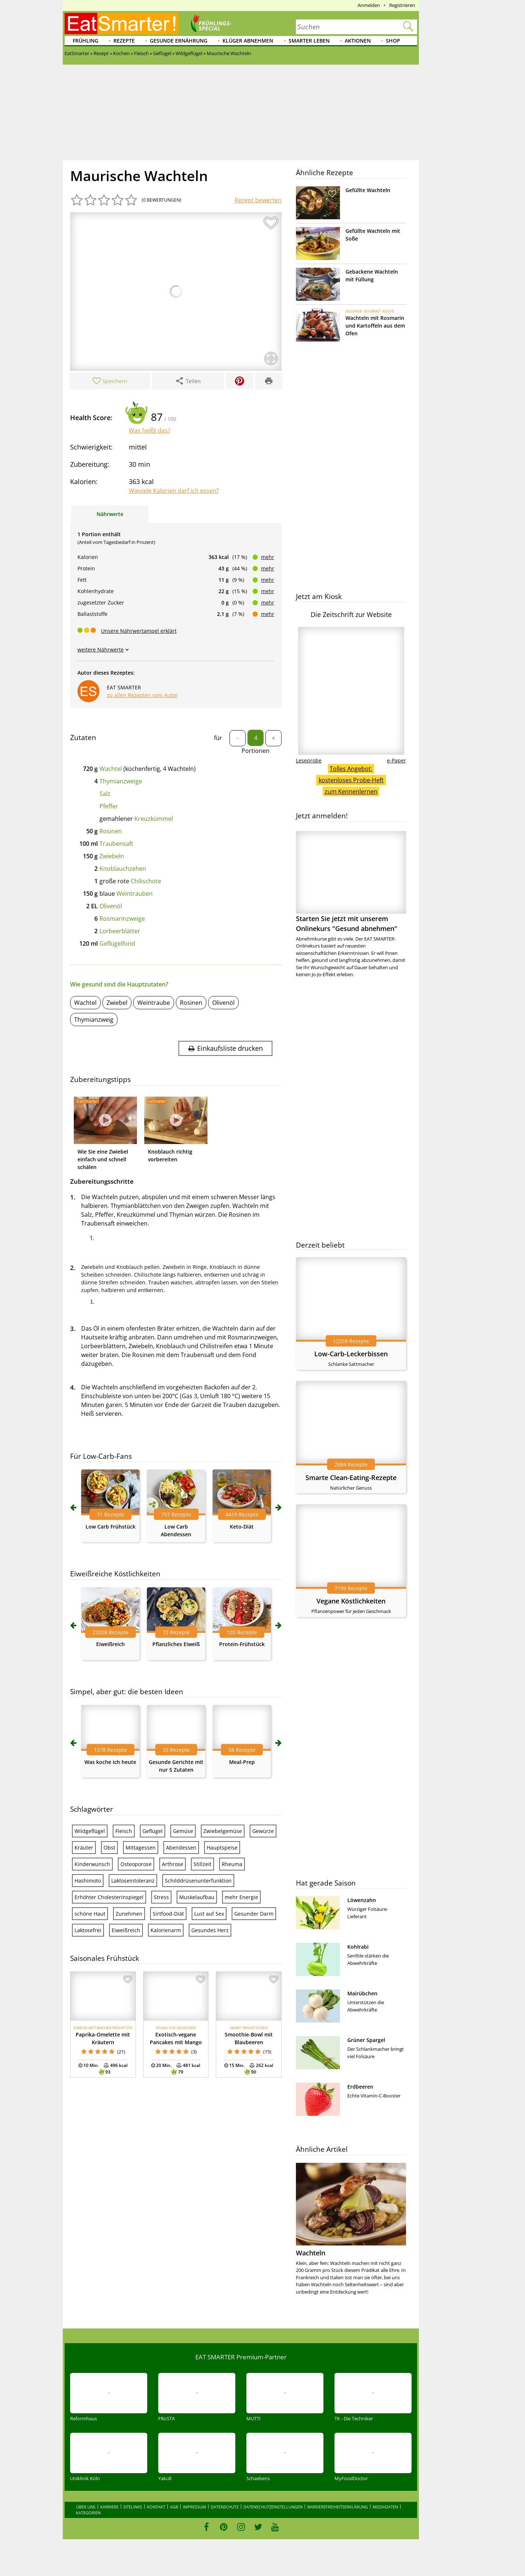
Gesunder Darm (254, 1913)
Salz (105, 794)
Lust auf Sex (209, 1913)
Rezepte (124, 40)
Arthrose (172, 1864)
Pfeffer (108, 806)
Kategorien (88, 2512)
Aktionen (358, 40)
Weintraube (153, 1003)
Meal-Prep (242, 1761)
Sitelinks (132, 2507)
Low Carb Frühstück (110, 1526)
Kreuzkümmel (153, 819)
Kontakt (156, 2507)
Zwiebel (116, 1003)
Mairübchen (362, 1993)
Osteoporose (136, 1864)
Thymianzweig (93, 1019)
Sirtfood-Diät (168, 1913)
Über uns (85, 2507)
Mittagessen (141, 1847)
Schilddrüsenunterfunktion (198, 1880)
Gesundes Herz (210, 1930)
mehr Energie (241, 1897)
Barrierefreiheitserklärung (337, 2507)
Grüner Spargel (366, 2039)
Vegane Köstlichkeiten (350, 1601)
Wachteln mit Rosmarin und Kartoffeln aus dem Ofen (375, 325)
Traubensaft (116, 844)
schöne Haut (90, 1913)
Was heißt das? (149, 430)
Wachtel (110, 769)
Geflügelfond (117, 943)
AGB (174, 2507)
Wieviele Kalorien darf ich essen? (174, 491)
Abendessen (181, 1847)
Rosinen (110, 831)
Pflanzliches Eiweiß (176, 1644)
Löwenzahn (361, 1900)
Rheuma (232, 1864)
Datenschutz (225, 2507)
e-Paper (396, 760)
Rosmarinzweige (122, 918)
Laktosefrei (88, 1930)
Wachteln (310, 2252)
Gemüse (183, 1831)
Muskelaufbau (196, 1897)
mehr (267, 556)
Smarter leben (309, 40)
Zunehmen (129, 1913)
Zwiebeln (111, 856)
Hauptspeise (222, 1847)
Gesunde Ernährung (178, 40)
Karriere (109, 2507)
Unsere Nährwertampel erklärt (139, 630)
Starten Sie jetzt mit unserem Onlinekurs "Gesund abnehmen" (351, 882)
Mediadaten (385, 2507)
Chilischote (146, 881)
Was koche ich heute (110, 1761)
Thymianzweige (120, 781)
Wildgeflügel (90, 1831)
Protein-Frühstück (242, 1644)
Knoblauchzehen (122, 869)
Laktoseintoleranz (133, 1880)
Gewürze (263, 1831)
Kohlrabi (358, 1946)
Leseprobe (309, 760)
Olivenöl (110, 906)
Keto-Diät (242, 1526)
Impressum (194, 2507)
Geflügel (152, 1831)
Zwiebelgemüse (222, 1831)
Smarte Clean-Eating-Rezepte (351, 1477)
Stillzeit (202, 1864)
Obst (109, 1847)
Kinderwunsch (92, 1864)
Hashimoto (88, 1880)
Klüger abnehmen (247, 40)
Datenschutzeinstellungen (273, 2507)
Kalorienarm (166, 1930)
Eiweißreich (110, 1644)
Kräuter (84, 1847)
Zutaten (83, 737)
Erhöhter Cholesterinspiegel (109, 1897)
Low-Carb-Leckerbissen (351, 1353)
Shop (393, 40)
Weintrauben (134, 894)
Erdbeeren (360, 2086)
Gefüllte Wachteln (367, 190)
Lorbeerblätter (119, 931)
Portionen (255, 751)
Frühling (85, 40)
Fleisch (123, 1831)
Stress (161, 1897)
